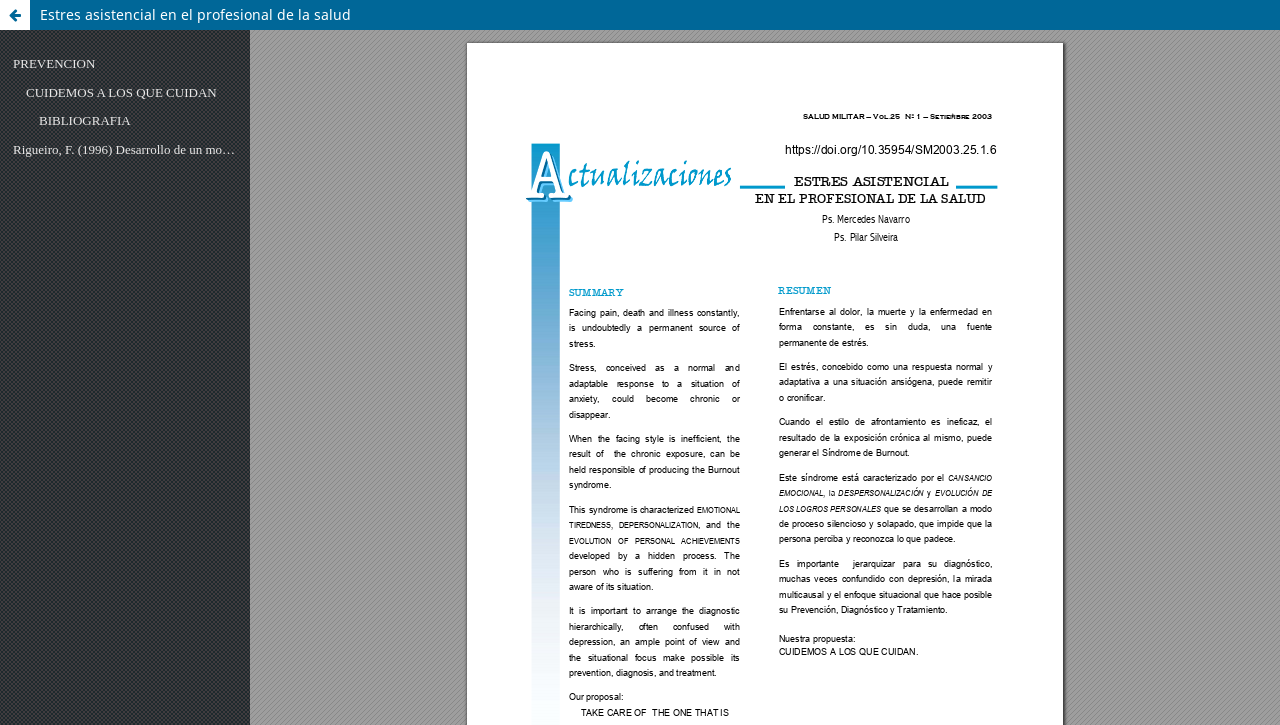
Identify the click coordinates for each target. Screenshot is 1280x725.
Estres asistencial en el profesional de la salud (195, 14)
